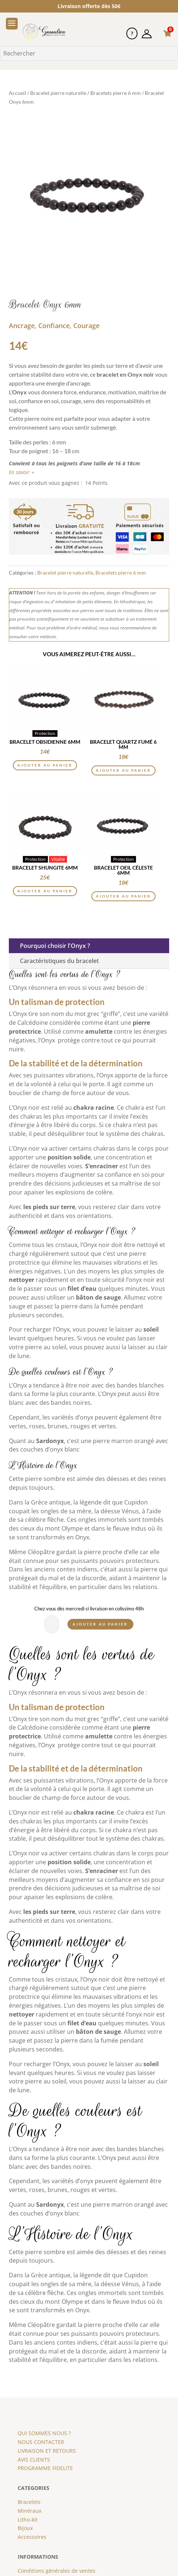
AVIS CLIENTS (34, 2459)
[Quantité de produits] (53, 1624)
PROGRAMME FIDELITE (45, 2468)
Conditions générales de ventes (56, 2570)
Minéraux (29, 2510)
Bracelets (29, 2501)
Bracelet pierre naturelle (58, 93)
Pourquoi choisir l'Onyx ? (55, 946)
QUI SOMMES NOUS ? (44, 2433)
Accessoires (32, 2536)
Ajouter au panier (100, 1624)
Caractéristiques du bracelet (59, 961)
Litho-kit (28, 2519)
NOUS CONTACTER (41, 2441)
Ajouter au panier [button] (45, 765)
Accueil (17, 93)
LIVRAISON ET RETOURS (47, 2450)
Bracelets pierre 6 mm (115, 93)
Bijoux (25, 2528)
